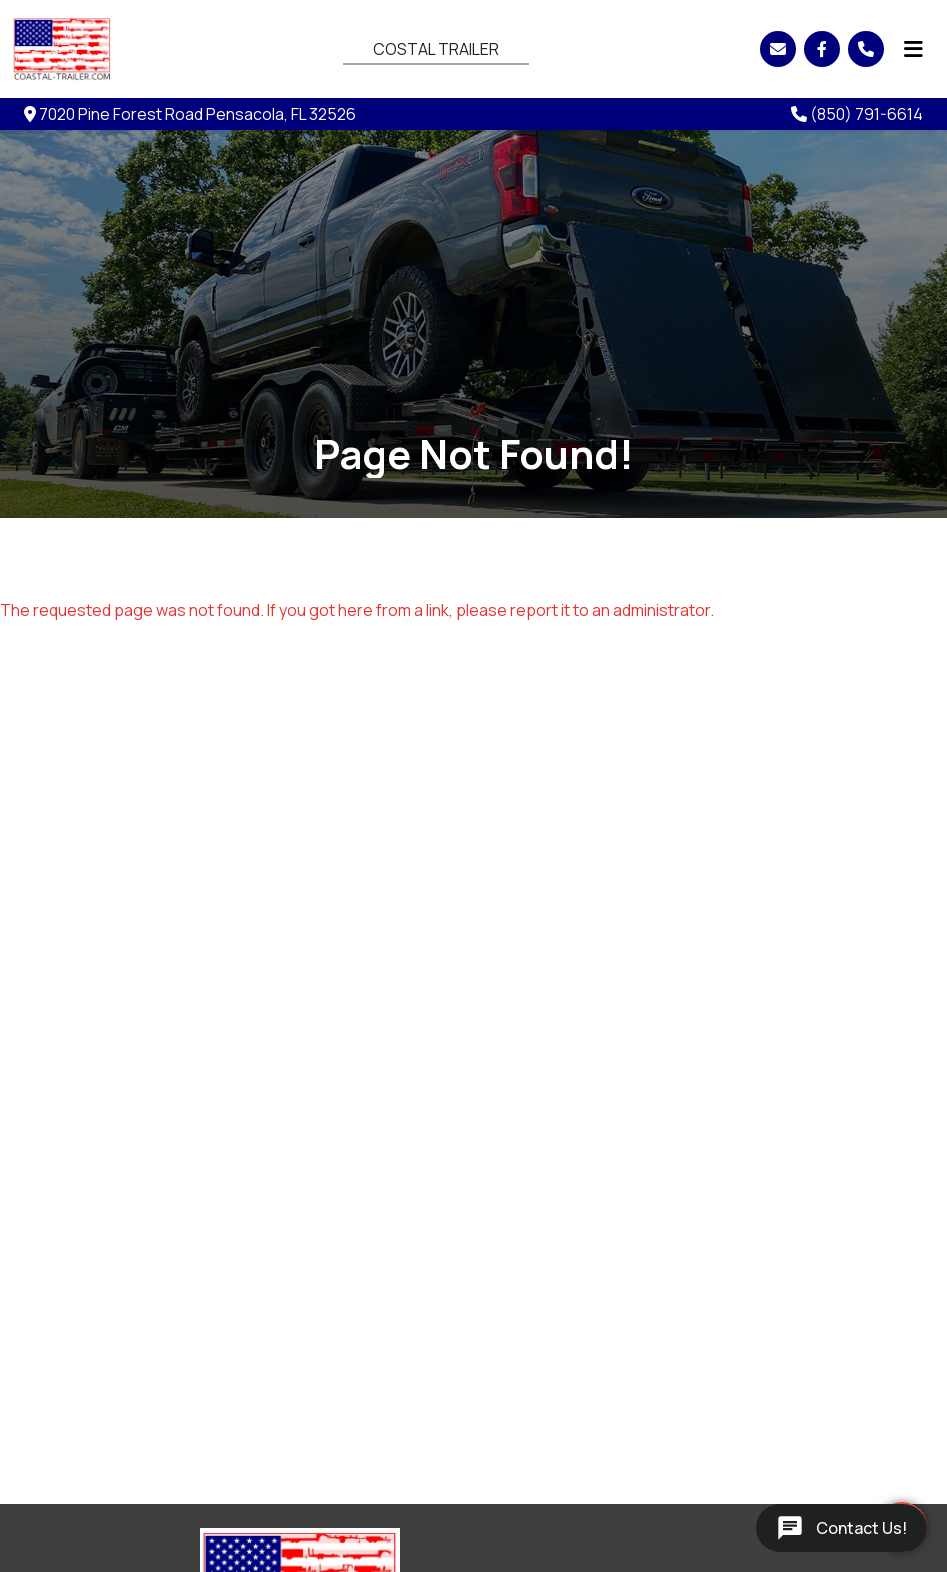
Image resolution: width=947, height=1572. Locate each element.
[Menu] (913, 49)
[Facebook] (822, 49)
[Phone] (866, 49)
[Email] (778, 49)
